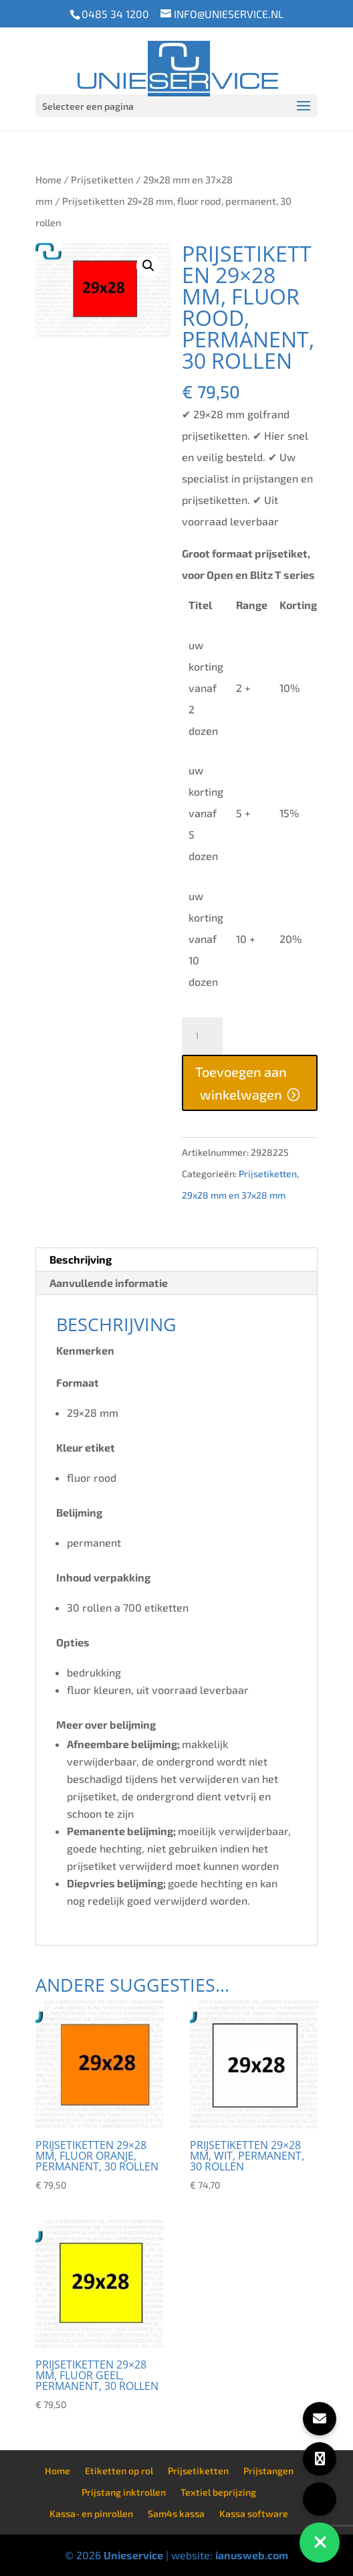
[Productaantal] (202, 1036)
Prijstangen (268, 2470)
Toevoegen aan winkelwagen (241, 1082)
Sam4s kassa (176, 2513)
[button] (148, 266)
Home (48, 179)
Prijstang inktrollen (124, 2492)
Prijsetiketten (102, 179)
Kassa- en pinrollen (91, 2513)
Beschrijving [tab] (80, 1259)
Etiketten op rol (119, 2470)
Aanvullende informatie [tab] (108, 1282)
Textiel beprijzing (218, 2492)
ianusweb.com (251, 2555)
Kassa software (253, 2513)
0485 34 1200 (115, 13)
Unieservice (133, 2555)
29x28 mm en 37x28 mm (233, 1195)
